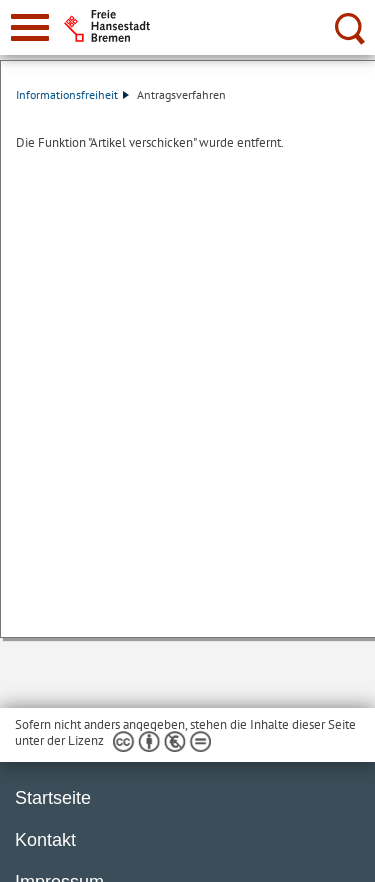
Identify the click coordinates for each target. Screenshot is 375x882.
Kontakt (45, 840)
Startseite (53, 798)
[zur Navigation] (30, 27)
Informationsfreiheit (72, 94)
